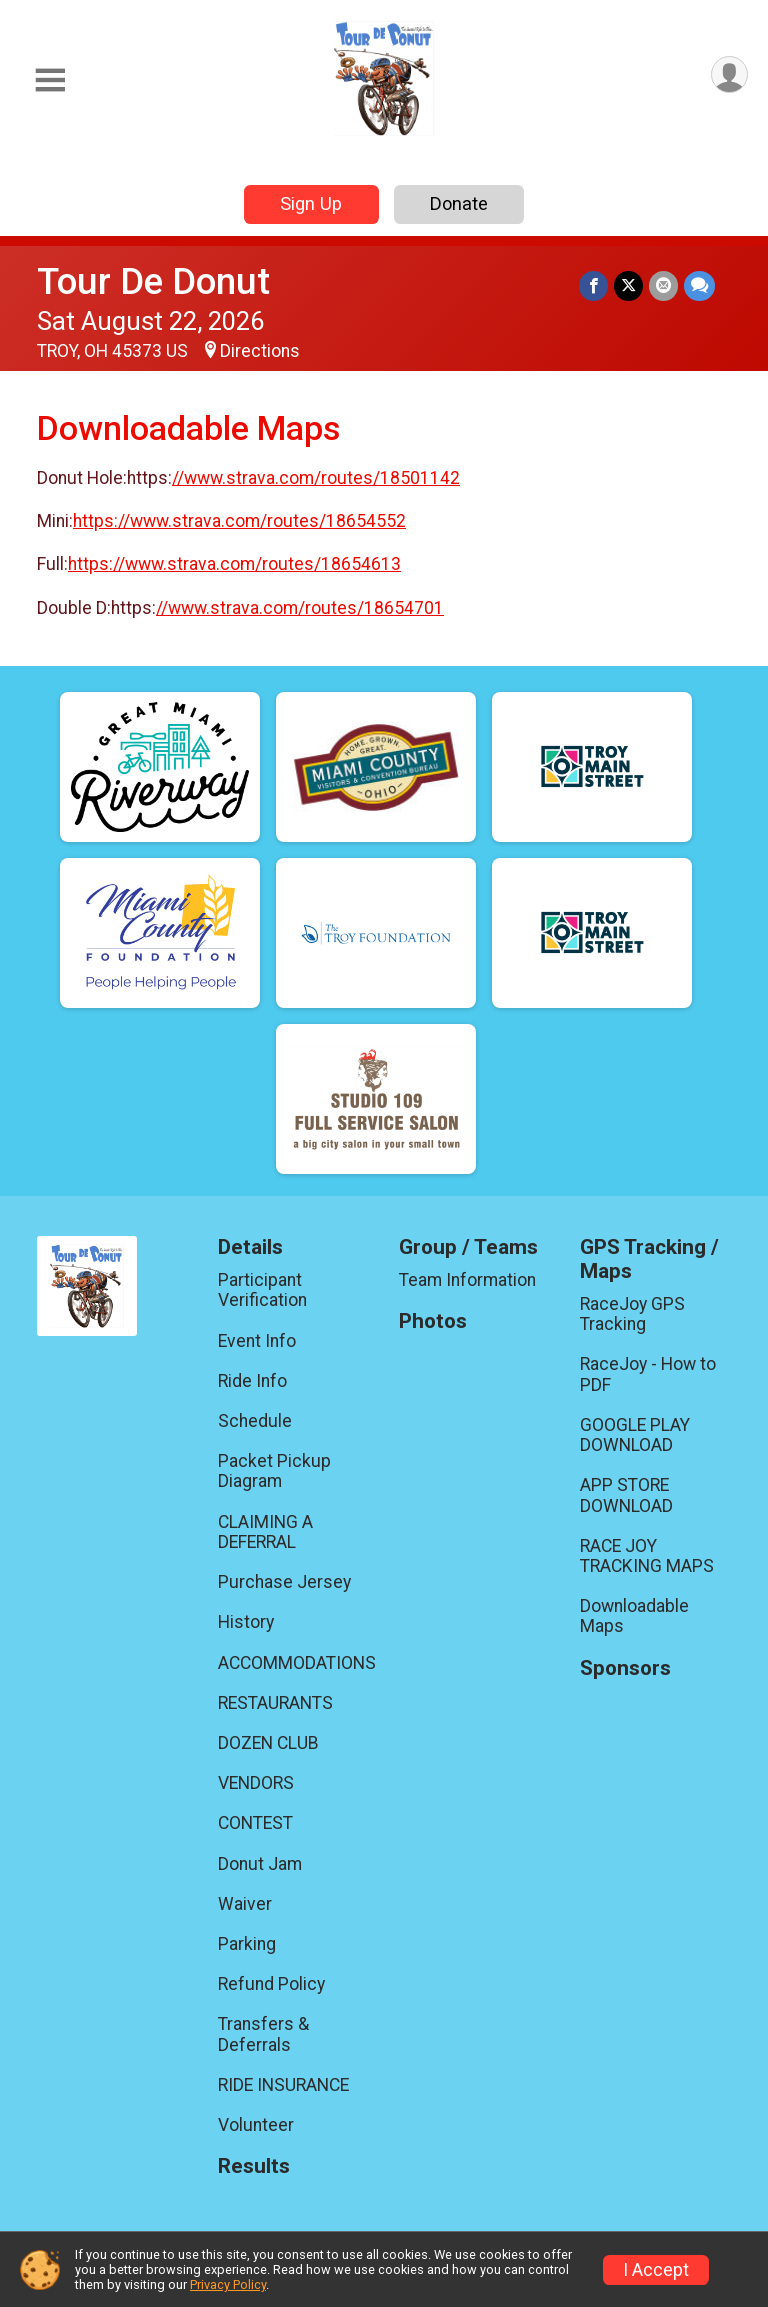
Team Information (467, 1280)
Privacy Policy (228, 2284)
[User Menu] (729, 74)
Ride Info (252, 1381)
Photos (433, 1321)
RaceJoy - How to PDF (648, 1374)
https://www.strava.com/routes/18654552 (239, 521)
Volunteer (256, 2125)
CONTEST (255, 1823)
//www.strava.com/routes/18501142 (316, 478)
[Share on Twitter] (628, 285)
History (246, 1622)
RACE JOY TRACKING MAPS (647, 1556)
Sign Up (311, 203)
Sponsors (625, 1668)
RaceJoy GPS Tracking (632, 1314)
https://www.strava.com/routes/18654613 (234, 564)
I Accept (656, 2270)
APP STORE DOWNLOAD (626, 1495)
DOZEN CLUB (268, 1743)
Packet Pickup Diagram (274, 1471)
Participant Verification (262, 1290)
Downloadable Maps (634, 1616)
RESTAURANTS (275, 1703)
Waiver (245, 1904)
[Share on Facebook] (593, 285)
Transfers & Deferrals (263, 2034)
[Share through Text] (699, 285)
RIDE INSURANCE (283, 2085)
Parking (247, 1944)
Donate (459, 203)
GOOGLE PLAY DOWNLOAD (635, 1435)
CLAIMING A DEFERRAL (265, 1532)
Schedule (255, 1421)
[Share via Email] (663, 285)
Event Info (257, 1341)
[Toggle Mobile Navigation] (50, 80)
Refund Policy (271, 1984)
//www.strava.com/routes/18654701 (300, 608)
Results (254, 2166)
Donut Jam (260, 1864)
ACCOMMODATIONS (293, 1663)
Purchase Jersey (284, 1582)
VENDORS (256, 1783)
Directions (260, 351)
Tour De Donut (153, 281)
